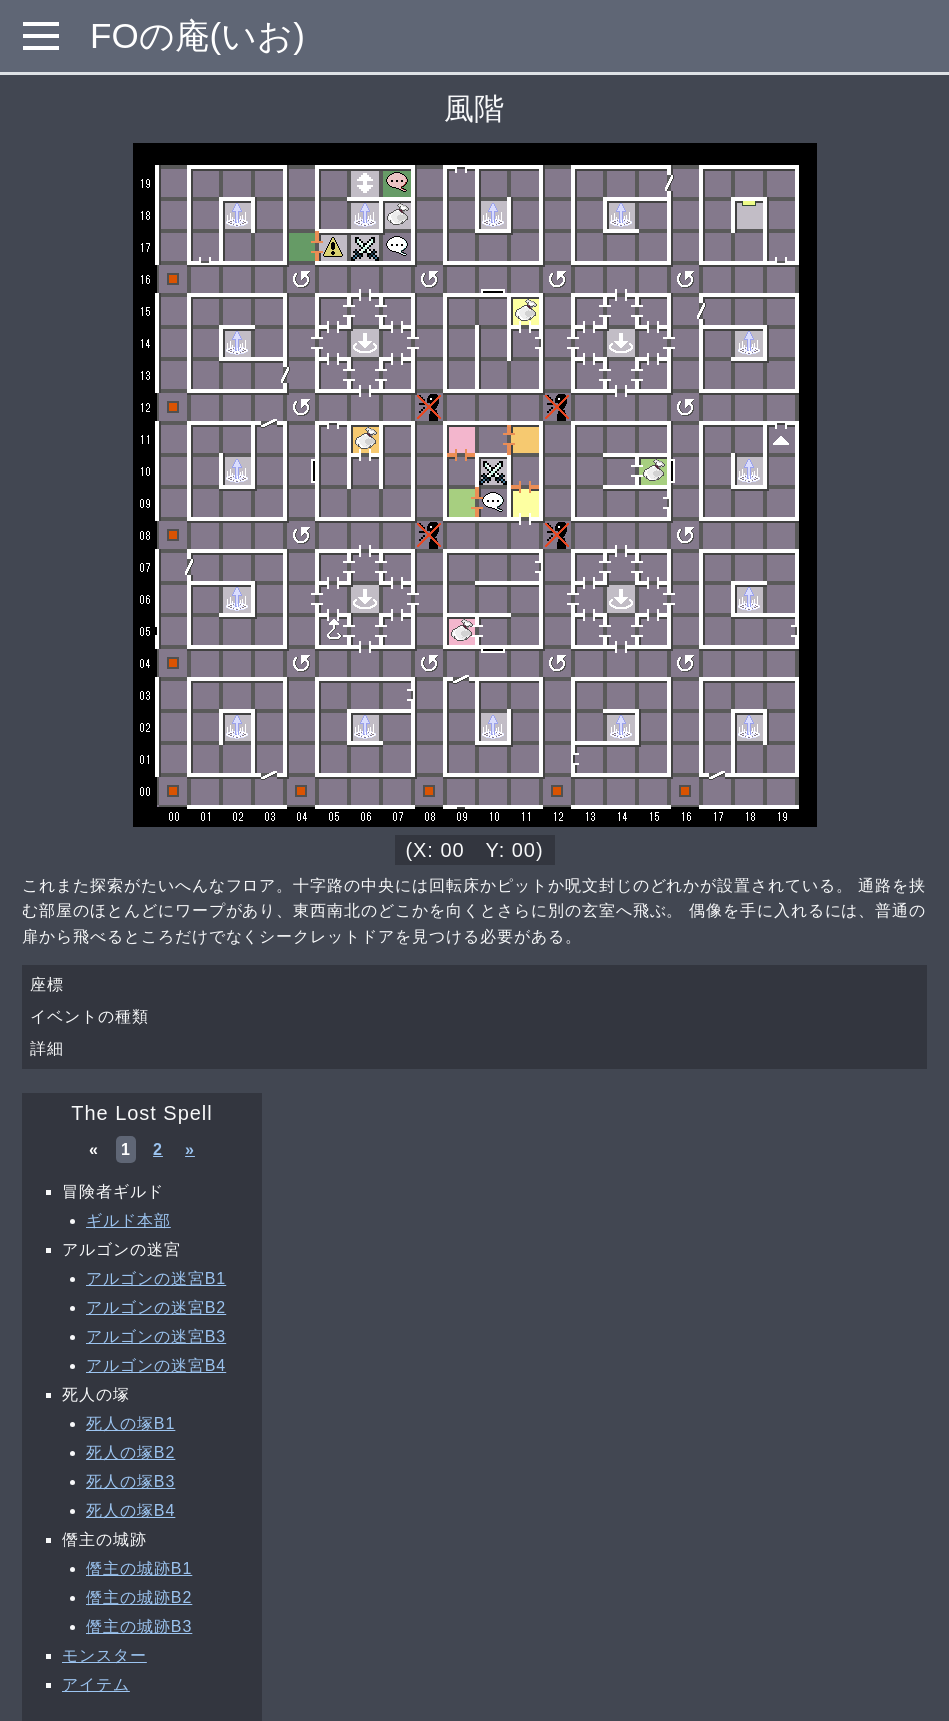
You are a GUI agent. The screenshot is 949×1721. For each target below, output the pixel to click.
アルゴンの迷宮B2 (156, 1307)
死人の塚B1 (130, 1423)
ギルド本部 (128, 1220)
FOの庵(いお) (197, 35)
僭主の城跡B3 (139, 1626)
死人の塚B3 (130, 1481)
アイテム (96, 1684)
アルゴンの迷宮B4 (156, 1365)
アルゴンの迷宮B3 (156, 1336)
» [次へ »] (190, 1149)
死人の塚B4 (130, 1510)
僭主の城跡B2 (139, 1597)
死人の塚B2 (130, 1452)
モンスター (104, 1655)
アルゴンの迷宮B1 (156, 1278)
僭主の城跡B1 (139, 1568)
